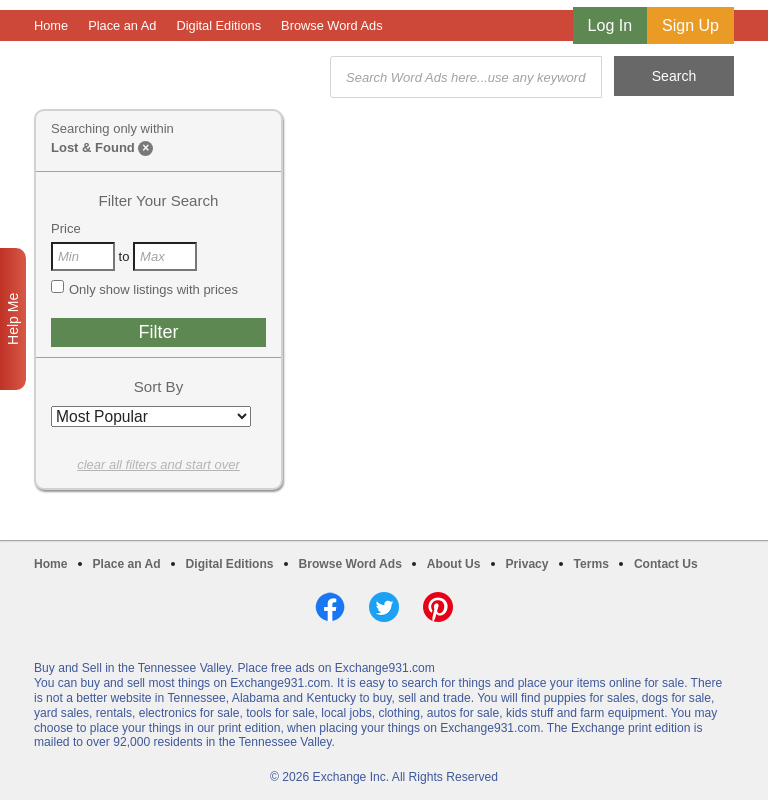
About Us (454, 564)
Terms (591, 564)
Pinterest (438, 607)
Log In (610, 25)
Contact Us (666, 564)
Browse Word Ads (331, 25)
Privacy (527, 564)
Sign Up (690, 25)
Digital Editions (218, 25)
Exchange (176, 77)
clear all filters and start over (158, 464)
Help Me (13, 319)
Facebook (330, 607)
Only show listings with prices (144, 289)
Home (51, 25)
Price (66, 228)
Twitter (384, 607)
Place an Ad (122, 25)
